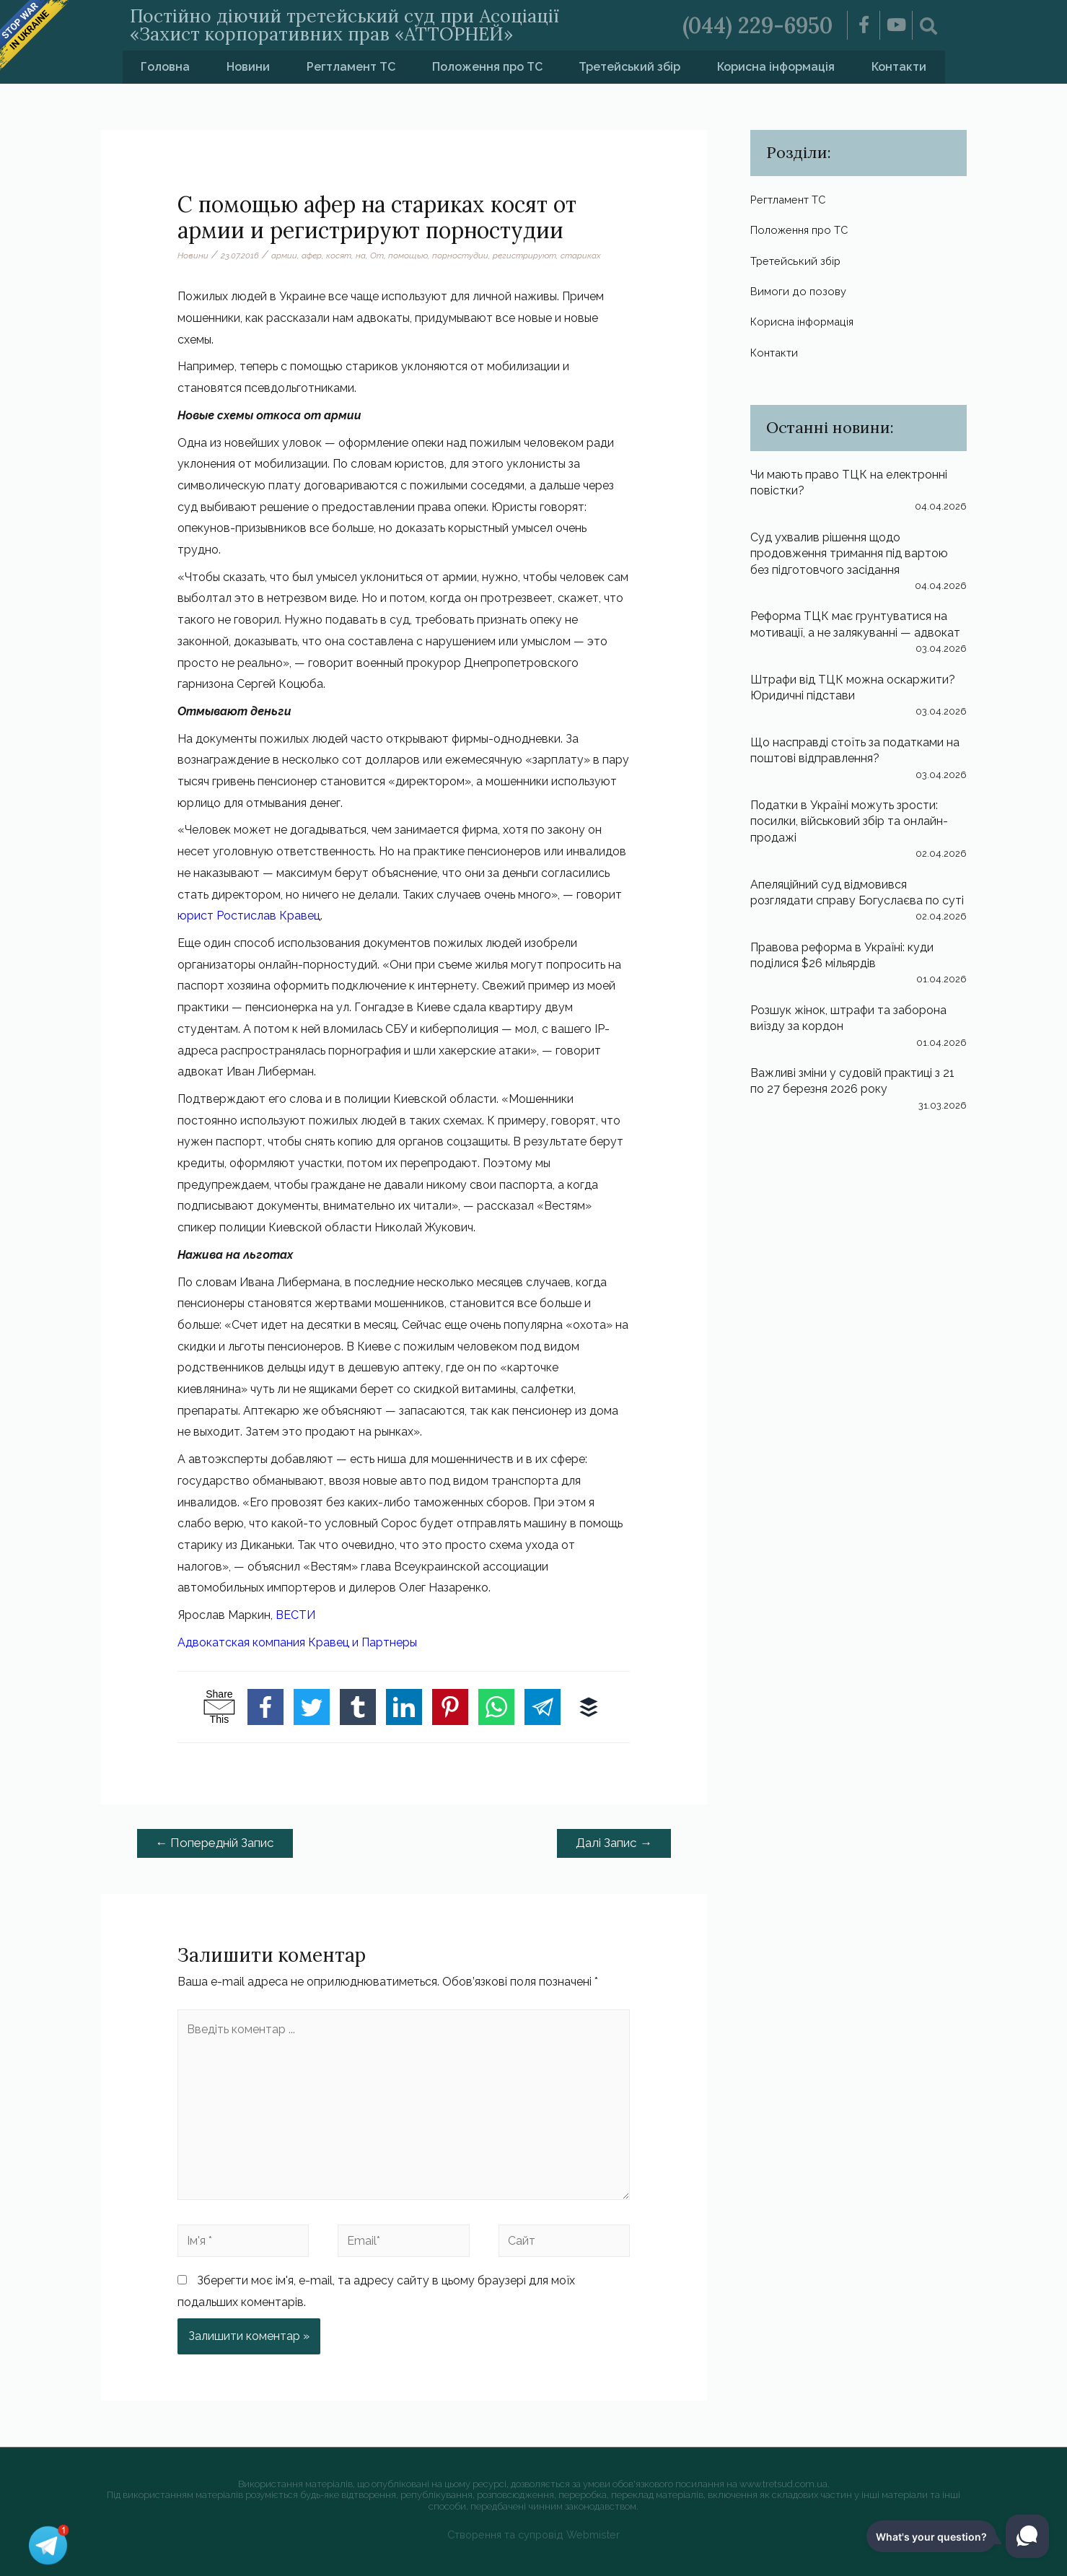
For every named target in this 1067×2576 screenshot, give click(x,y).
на (361, 255)
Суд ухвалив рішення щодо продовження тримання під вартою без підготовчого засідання (849, 554)
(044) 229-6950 (757, 25)
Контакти (898, 67)
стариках (581, 255)
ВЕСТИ (295, 1615)
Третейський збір (629, 67)
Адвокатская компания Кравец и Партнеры (297, 1642)
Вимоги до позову (800, 291)
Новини (248, 67)
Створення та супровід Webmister (533, 2534)
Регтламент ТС (351, 67)
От (377, 255)
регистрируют (524, 255)
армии (284, 255)
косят (338, 255)
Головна (165, 67)
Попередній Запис (214, 1842)
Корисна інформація (776, 67)
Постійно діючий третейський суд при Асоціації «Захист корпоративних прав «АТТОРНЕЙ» (344, 24)
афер (312, 255)
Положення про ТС (487, 67)
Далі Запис (614, 1842)
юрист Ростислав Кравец (248, 915)
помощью (408, 255)
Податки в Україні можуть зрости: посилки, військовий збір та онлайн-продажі (849, 821)
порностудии (460, 255)
